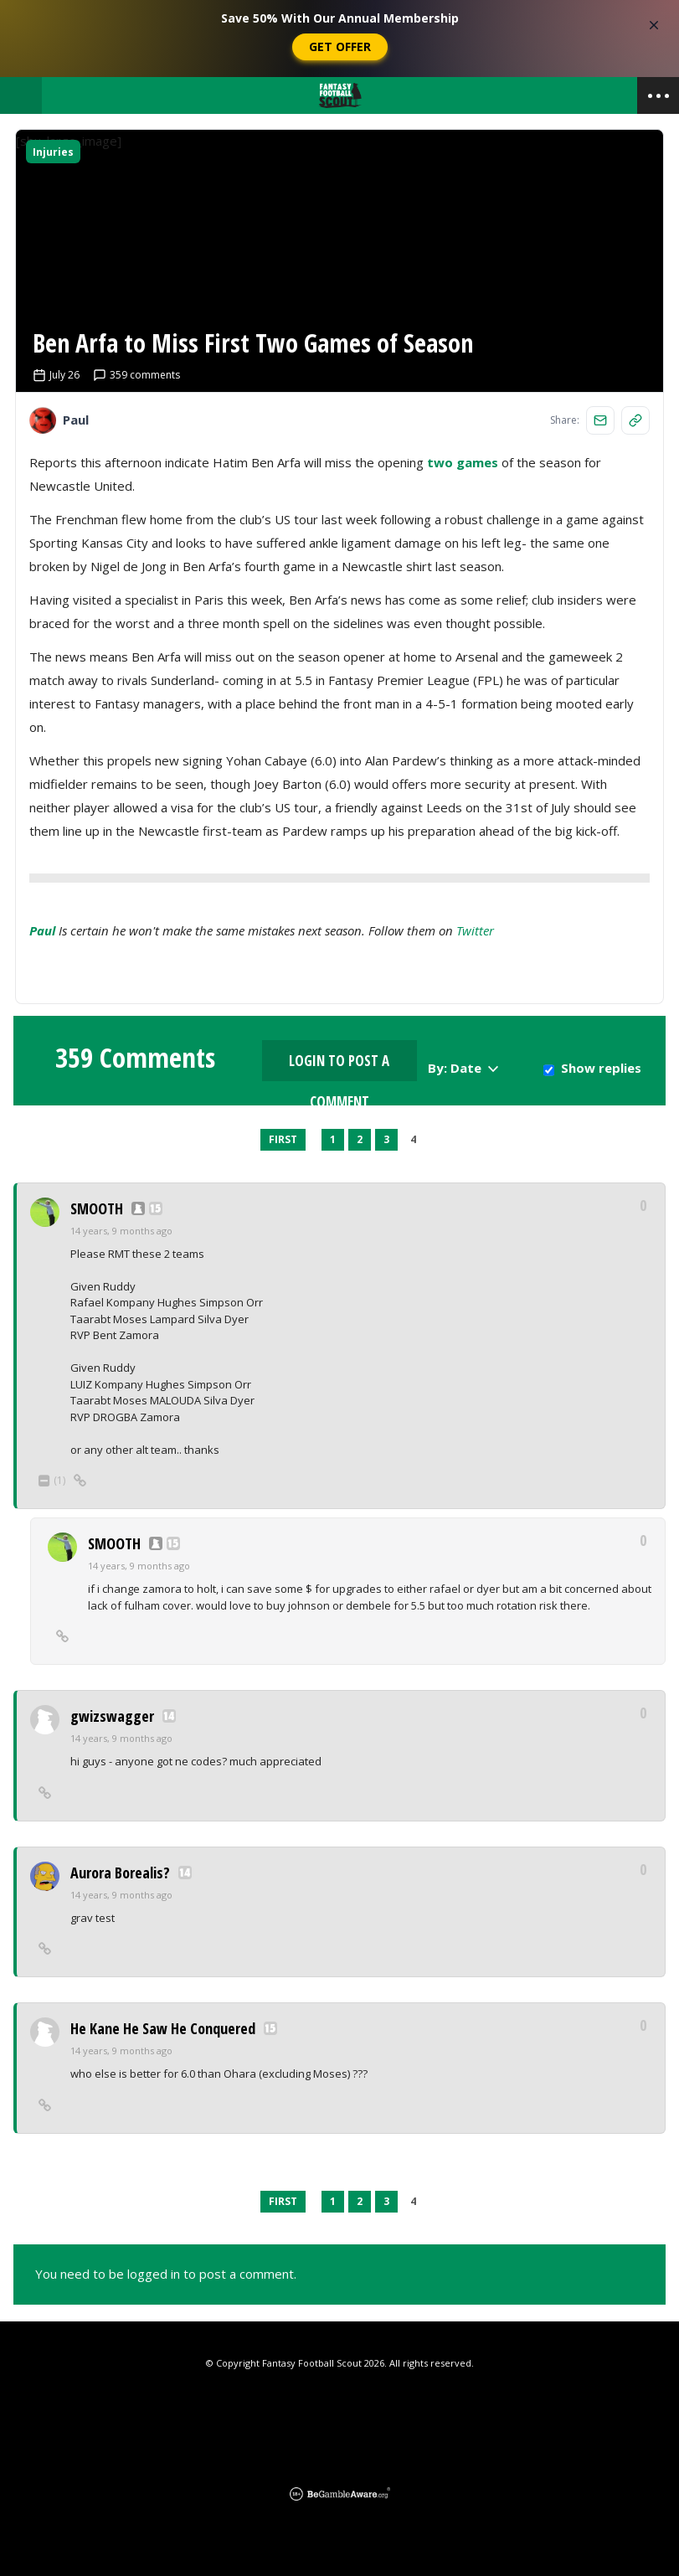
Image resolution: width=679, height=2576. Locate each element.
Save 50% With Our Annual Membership (340, 18)
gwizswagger (112, 1716)
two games (462, 462)
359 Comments (135, 1057)
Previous (247, 1140)
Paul (42, 930)
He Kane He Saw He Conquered (162, 2028)
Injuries (53, 152)
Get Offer (340, 46)
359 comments (136, 375)
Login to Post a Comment (339, 1066)
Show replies (601, 1067)
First (283, 1139)
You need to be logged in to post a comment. (165, 2273)
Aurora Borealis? (120, 1872)
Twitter (475, 930)
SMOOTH (96, 1208)
